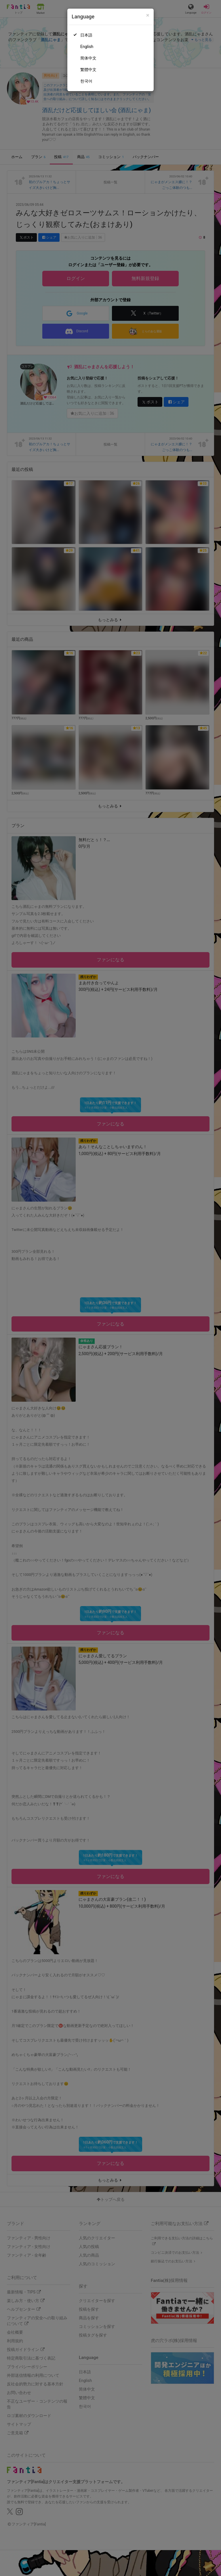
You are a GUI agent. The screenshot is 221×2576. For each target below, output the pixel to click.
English (86, 46)
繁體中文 (88, 69)
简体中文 (88, 58)
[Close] (147, 15)
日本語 (86, 35)
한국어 (86, 81)
